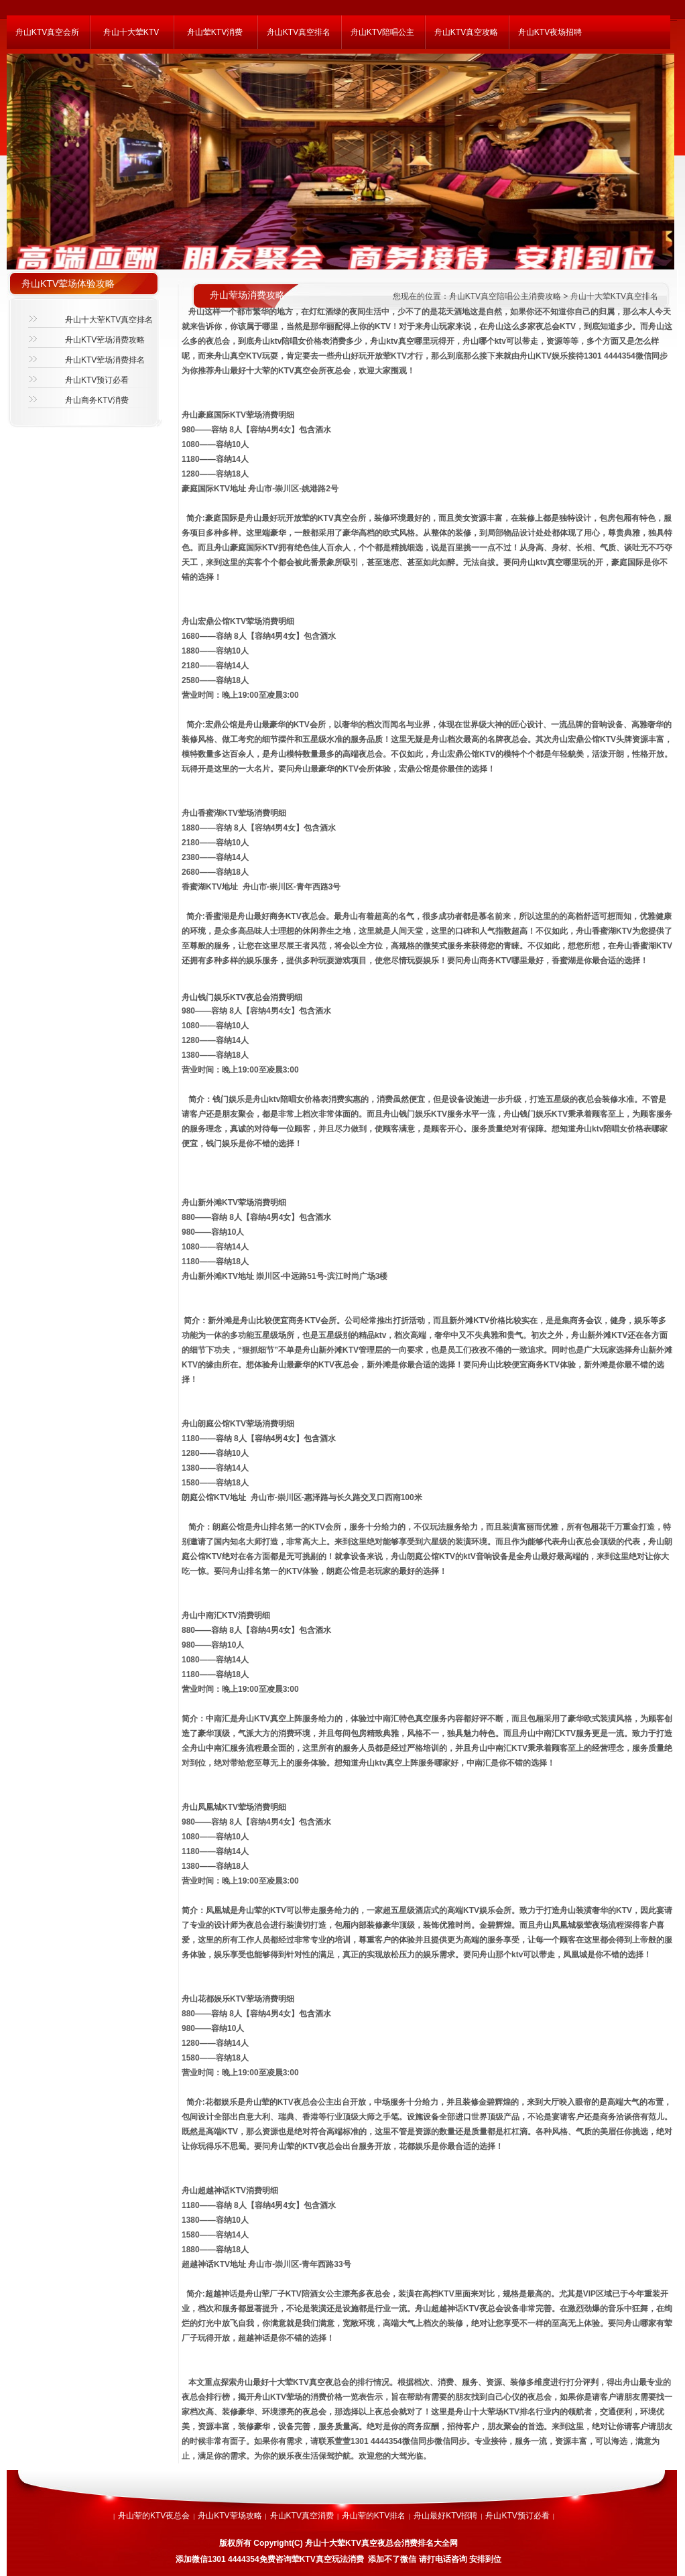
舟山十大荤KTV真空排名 (109, 319)
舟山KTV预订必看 (97, 380)
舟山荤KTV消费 (215, 32)
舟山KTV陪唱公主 (382, 32)
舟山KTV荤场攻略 (229, 2515)
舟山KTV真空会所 (47, 32)
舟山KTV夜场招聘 (550, 32)
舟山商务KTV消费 (97, 400)
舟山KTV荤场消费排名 (105, 360)
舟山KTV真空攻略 (466, 32)
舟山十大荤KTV (131, 32)
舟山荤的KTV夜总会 (154, 2515)
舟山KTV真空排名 (298, 32)
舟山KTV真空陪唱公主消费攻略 (505, 296)
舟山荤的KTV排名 (374, 2515)
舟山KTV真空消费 (302, 2515)
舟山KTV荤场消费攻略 (105, 340)
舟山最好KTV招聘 (445, 2515)
